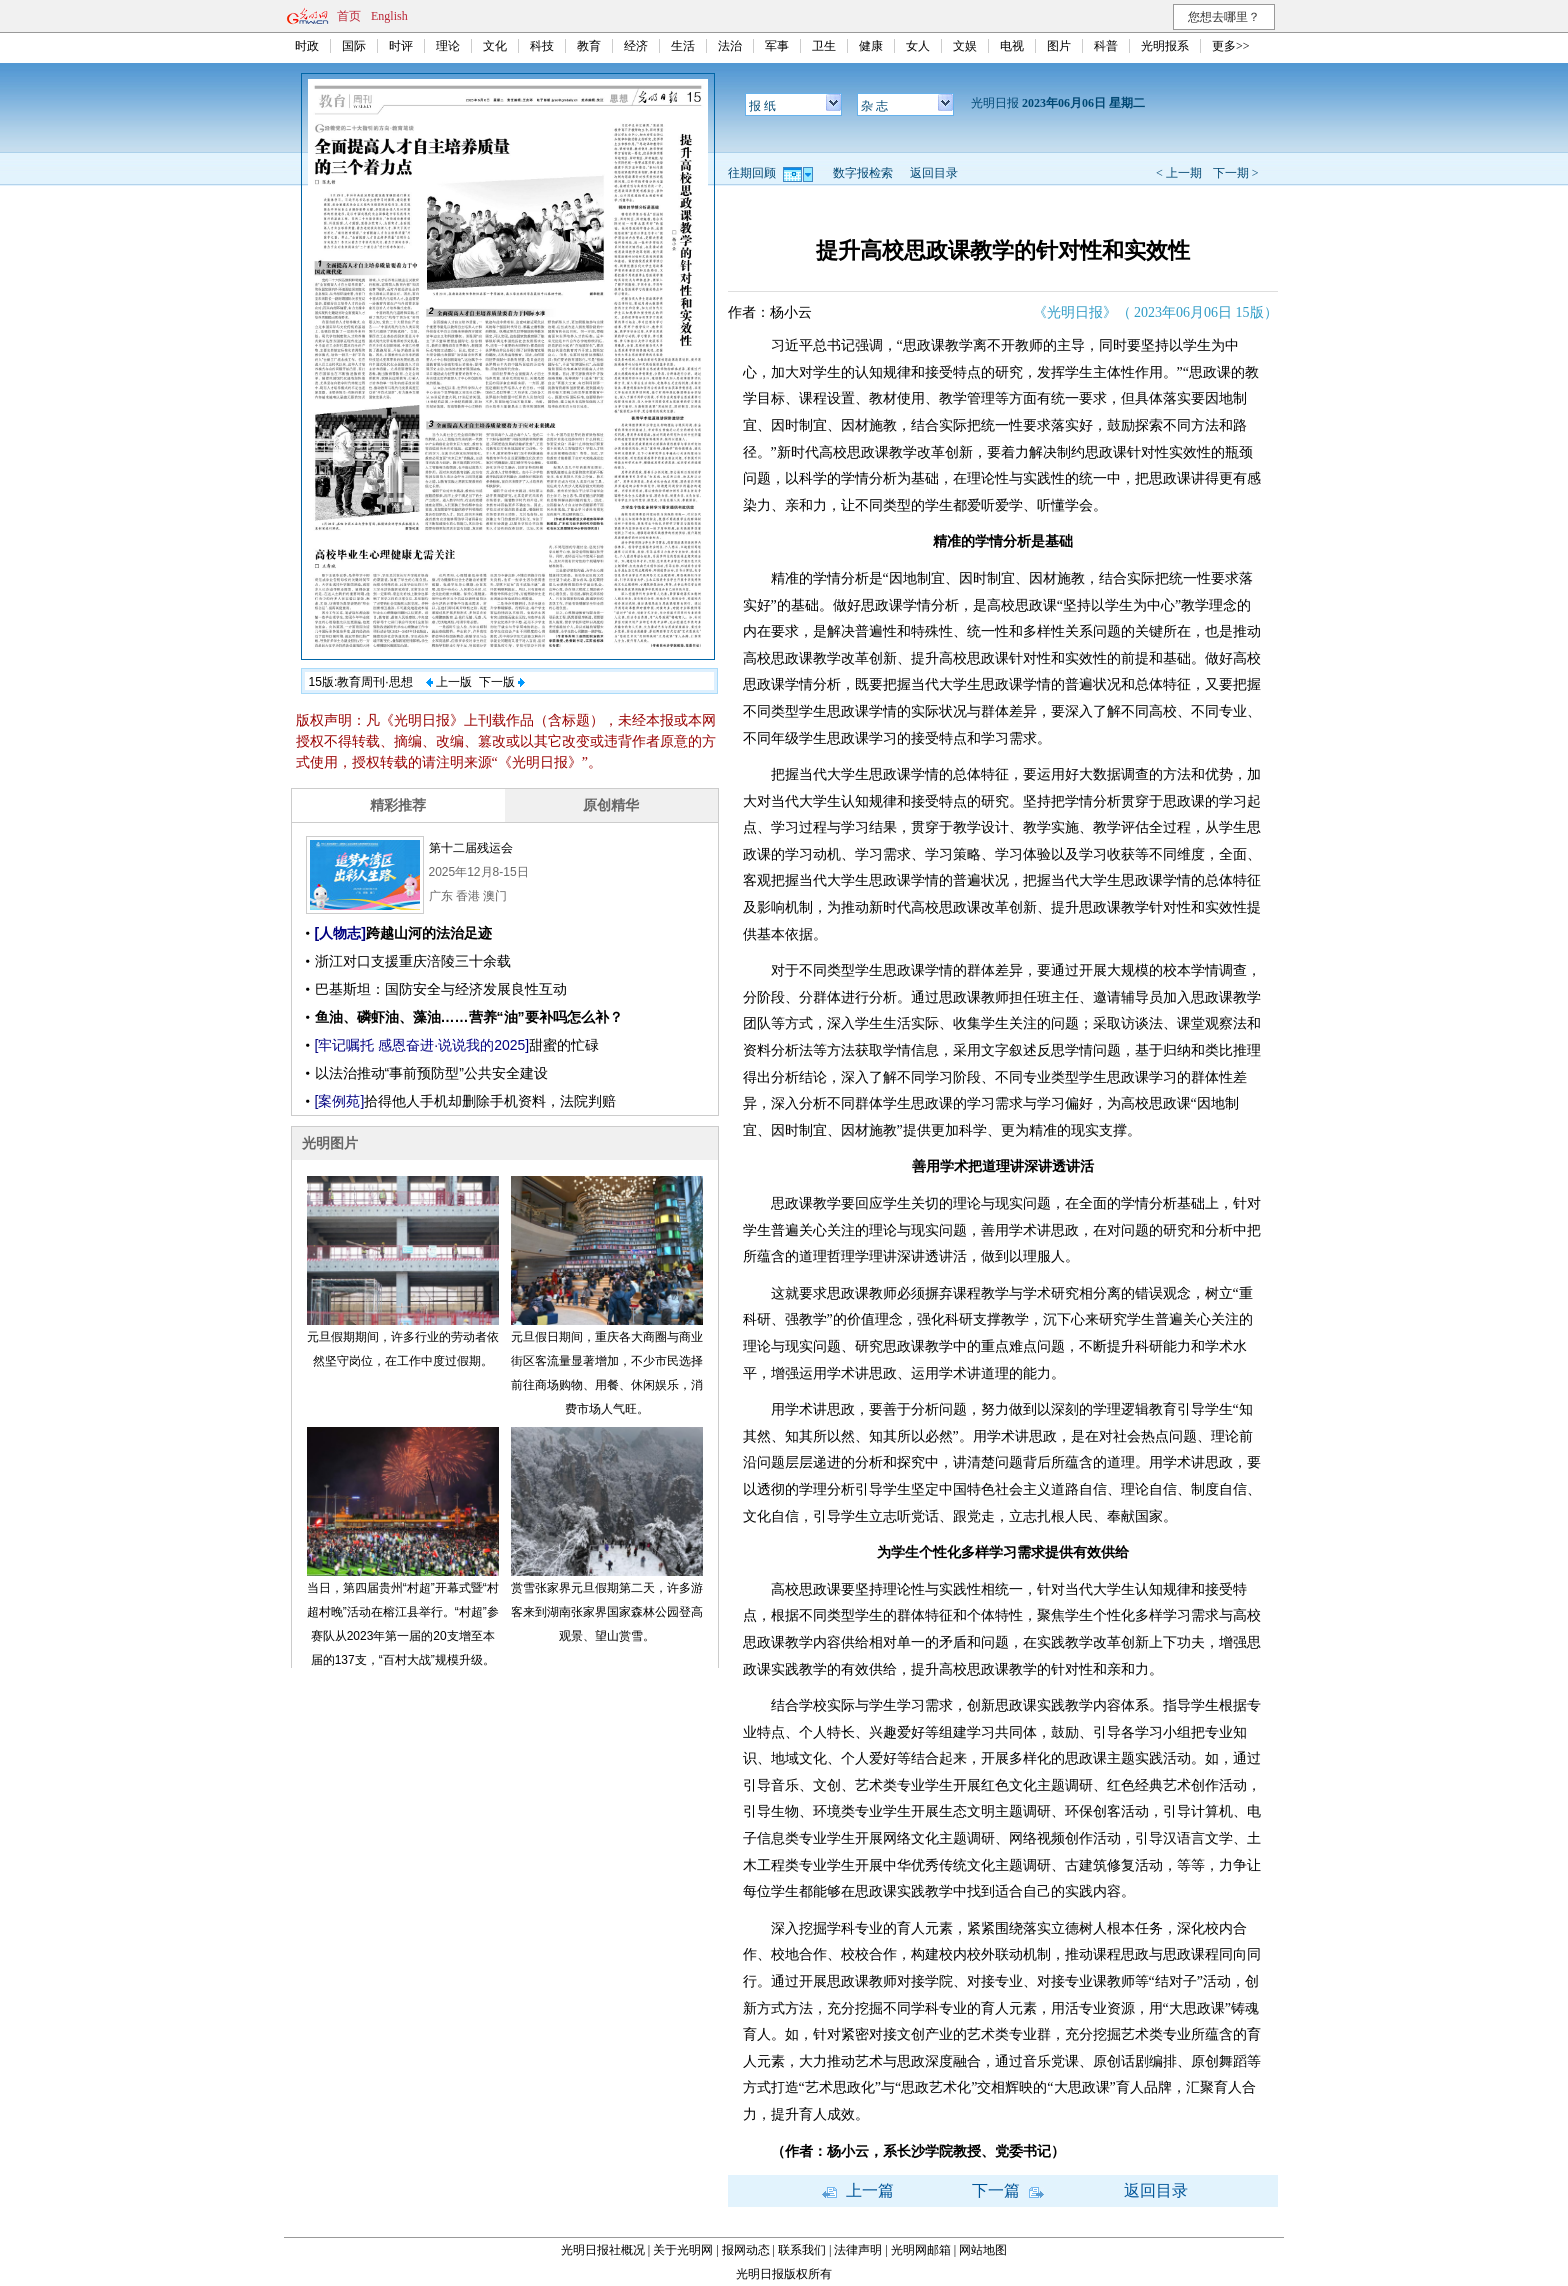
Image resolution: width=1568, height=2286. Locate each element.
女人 (918, 46)
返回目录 (934, 173)
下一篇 (1008, 2190)
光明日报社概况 (603, 2250)
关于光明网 (683, 2250)
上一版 (449, 682)
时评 (401, 46)
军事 (777, 46)
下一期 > (1236, 173)
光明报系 (1165, 46)
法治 (730, 46)
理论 (448, 46)
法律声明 (858, 2250)
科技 (542, 46)
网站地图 (983, 2250)
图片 (1059, 46)
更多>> (1231, 46)
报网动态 (746, 2250)
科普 (1106, 46)
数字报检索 (863, 173)
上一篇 (858, 2190)
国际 (354, 46)
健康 (871, 46)
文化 (495, 46)
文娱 (965, 46)
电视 (1012, 46)
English (389, 16)
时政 (307, 46)
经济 (636, 46)
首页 (349, 16)
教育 (589, 46)
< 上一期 (1179, 173)
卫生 (824, 46)
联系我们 (802, 2250)
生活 (683, 46)
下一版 (502, 682)
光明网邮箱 (921, 2250)
